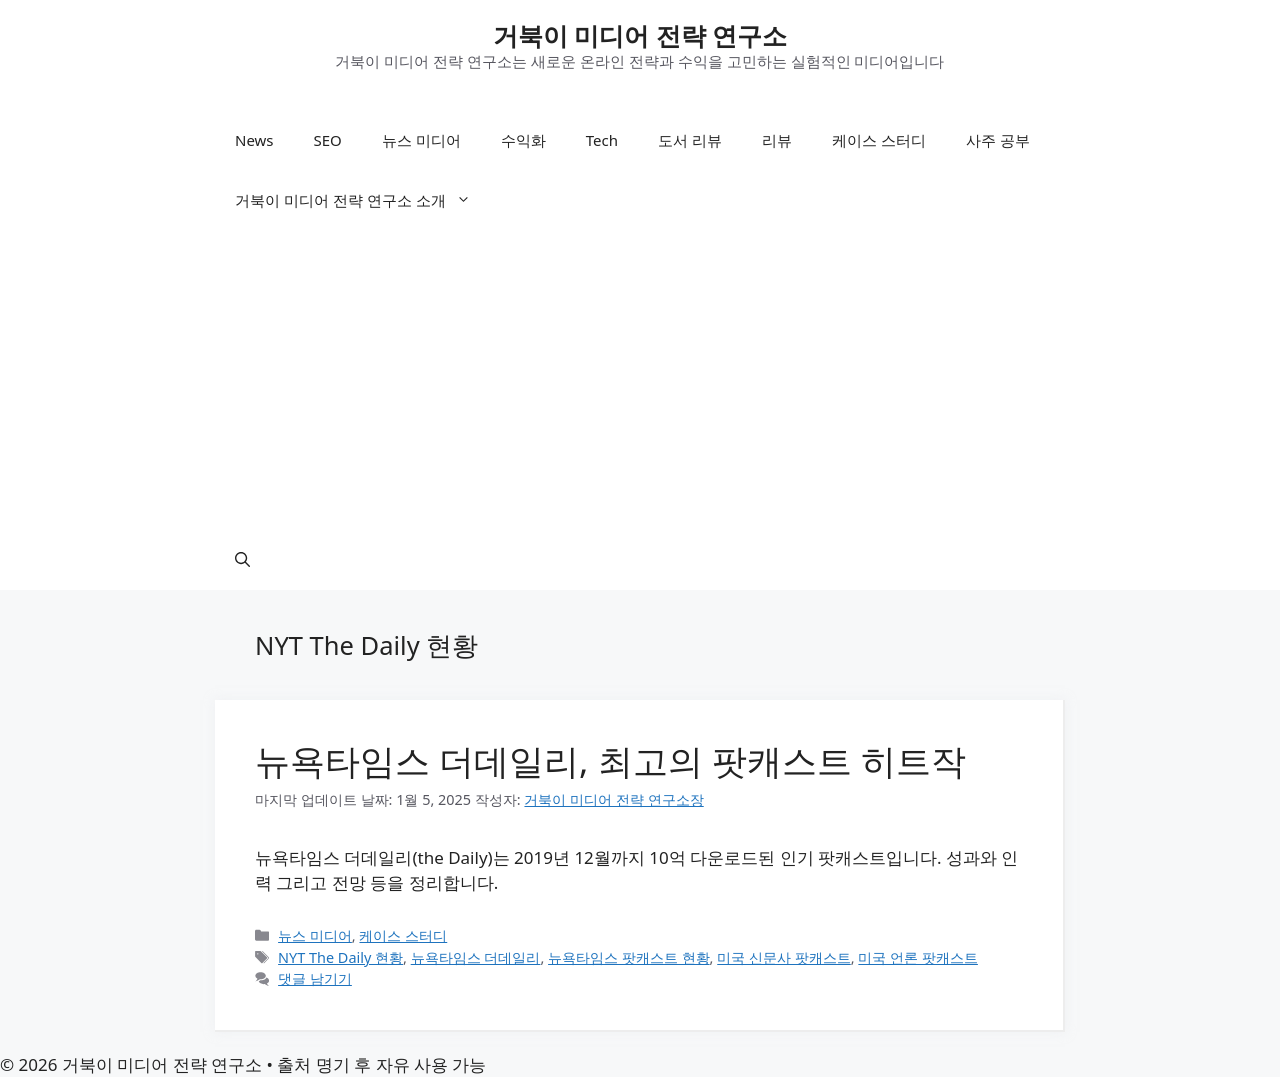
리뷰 (777, 140)
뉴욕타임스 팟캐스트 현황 (629, 957)
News (254, 140)
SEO (328, 140)
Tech (602, 140)
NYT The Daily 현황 (340, 957)
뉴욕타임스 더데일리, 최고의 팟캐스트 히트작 (610, 760)
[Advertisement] (640, 380)
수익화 (523, 140)
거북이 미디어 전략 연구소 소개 (363, 200)
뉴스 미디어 (421, 140)
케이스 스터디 (879, 140)
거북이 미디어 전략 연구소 (640, 35)
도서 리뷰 (690, 140)
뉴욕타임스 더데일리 (476, 957)
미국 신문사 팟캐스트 (784, 957)
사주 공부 (998, 140)
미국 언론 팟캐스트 (918, 957)
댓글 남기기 (315, 978)
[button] (242, 560)
